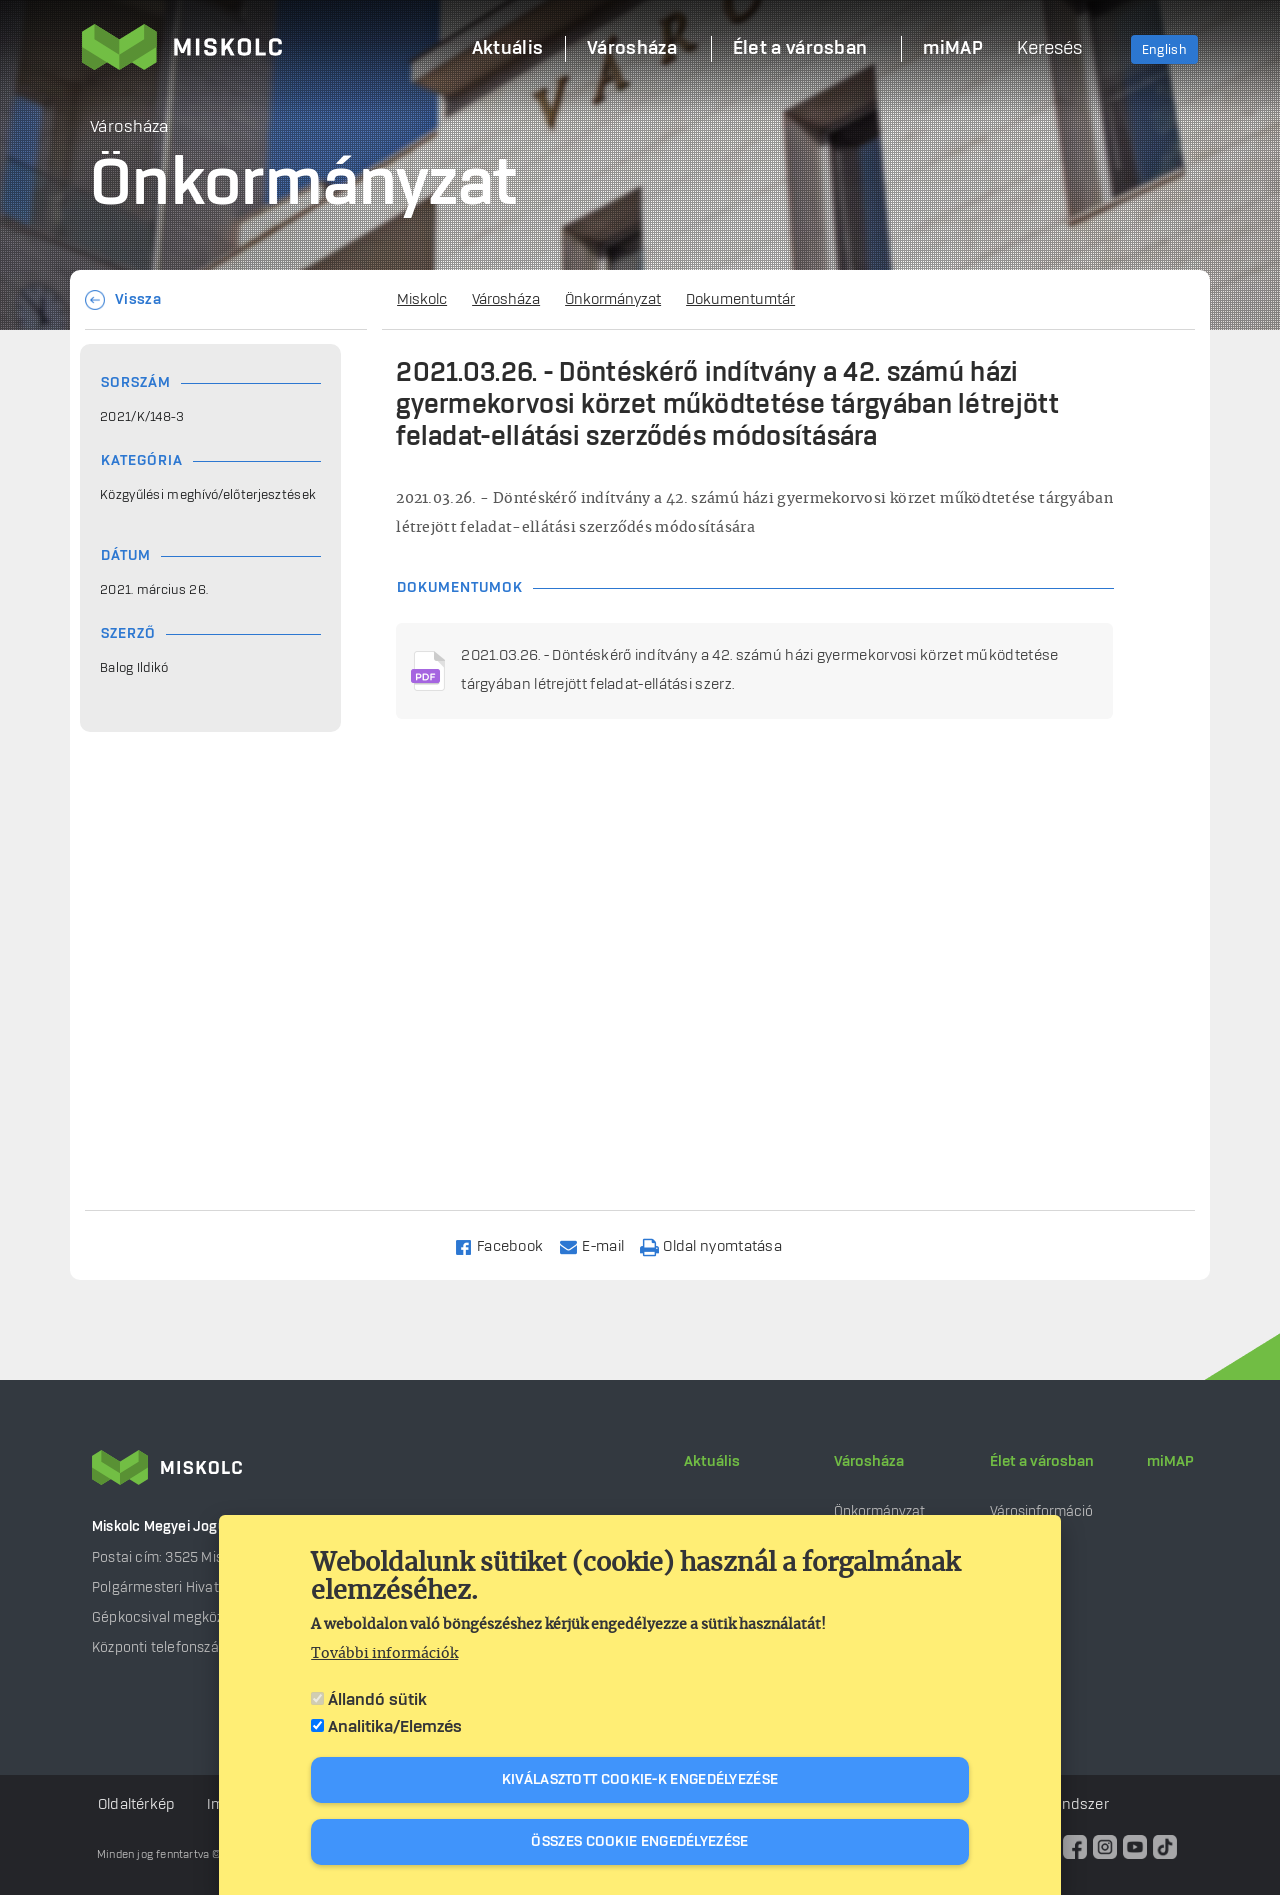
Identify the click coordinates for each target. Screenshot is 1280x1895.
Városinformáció (1041, 1511)
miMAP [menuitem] (953, 49)
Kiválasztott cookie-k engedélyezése (640, 1780)
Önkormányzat (613, 300)
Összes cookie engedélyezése (639, 1842)
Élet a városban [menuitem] (800, 49)
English (1164, 50)
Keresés (1049, 49)
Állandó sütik (377, 1700)
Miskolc (422, 300)
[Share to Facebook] (507, 1245)
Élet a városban (1042, 1462)
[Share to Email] (600, 1245)
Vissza (138, 300)
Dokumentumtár (740, 300)
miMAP (1170, 1462)
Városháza (506, 300)
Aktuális (712, 1462)
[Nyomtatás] (720, 1245)
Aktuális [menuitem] (507, 49)
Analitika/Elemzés (395, 1727)
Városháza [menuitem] (632, 49)
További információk (384, 1654)
